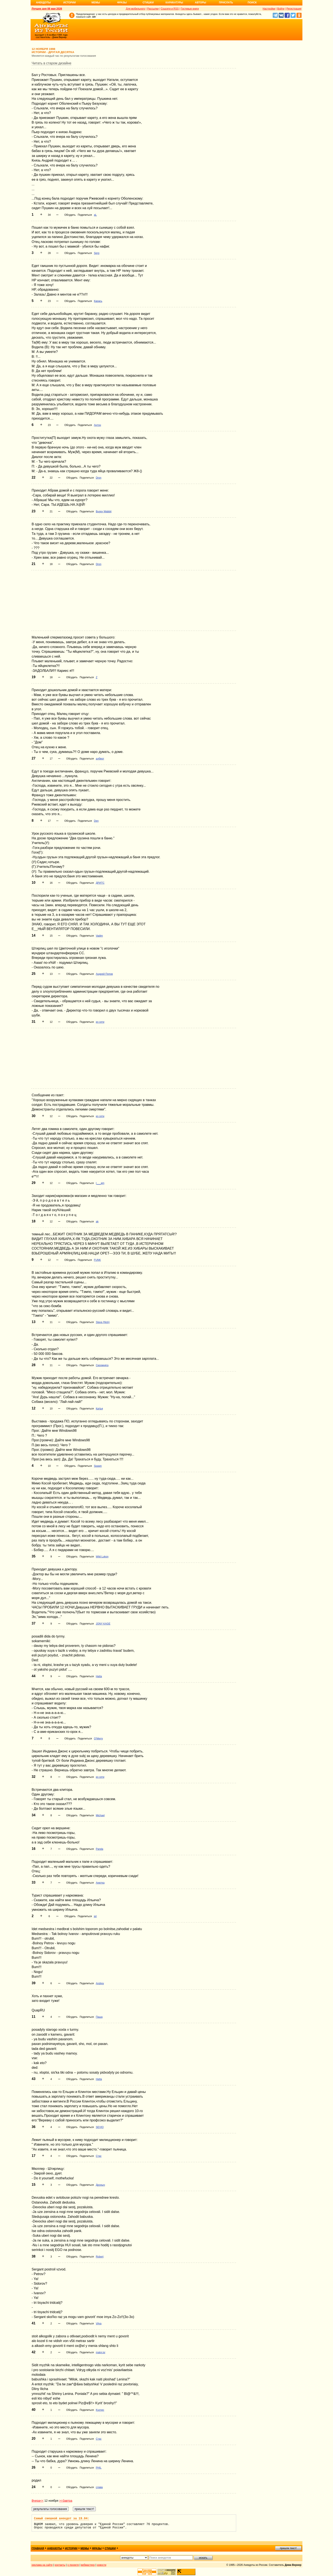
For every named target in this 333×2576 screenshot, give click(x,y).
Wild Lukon (102, 1556)
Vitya (98, 2323)
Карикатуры (174, 2)
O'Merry (98, 1738)
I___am (100, 1183)
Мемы (96, 2)
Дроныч (100, 2184)
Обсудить (70, 214)
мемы (84, 2548)
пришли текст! (288, 2548)
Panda (99, 1848)
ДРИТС (100, 882)
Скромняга (102, 1365)
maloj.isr (100, 2352)
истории (71, 2548)
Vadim (99, 935)
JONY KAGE (103, 1623)
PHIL (99, 2467)
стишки (110, 2548)
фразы (97, 2548)
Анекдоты (43, 2)
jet (95, 1916)
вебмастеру (88, 2564)
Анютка (100, 1882)
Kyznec (100, 2409)
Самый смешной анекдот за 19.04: (61, 2518)
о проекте (73, 2564)
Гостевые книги (190, 8)
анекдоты (54, 2548)
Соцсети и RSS (170, 8)
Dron (98, 477)
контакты (60, 2564)
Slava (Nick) (103, 1322)
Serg (96, 253)
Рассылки (153, 8)
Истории (69, 2)
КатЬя (99, 1408)
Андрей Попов (104, 973)
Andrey (100, 1983)
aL (95, 214)
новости (101, 2564)
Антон (97, 425)
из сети (100, 1021)
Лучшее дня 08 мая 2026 (47, 8)
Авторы (200, 2)
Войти (280, 8)
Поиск (252, 2)
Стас (99, 2156)
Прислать (226, 2)
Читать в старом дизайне (51, 63)
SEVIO (100, 2127)
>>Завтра (65, 2500)
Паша (99, 2016)
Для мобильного (135, 8)
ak (97, 1221)
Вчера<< (38, 2500)
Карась (98, 301)
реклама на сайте (42, 2564)
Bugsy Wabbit (103, 511)
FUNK (97, 1259)
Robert (99, 2256)
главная (38, 2548)
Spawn (98, 1465)
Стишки (148, 2)
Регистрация (293, 8)
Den (96, 820)
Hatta (99, 1676)
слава (99, 2487)
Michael (100, 1815)
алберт (100, 758)
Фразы (122, 2)
